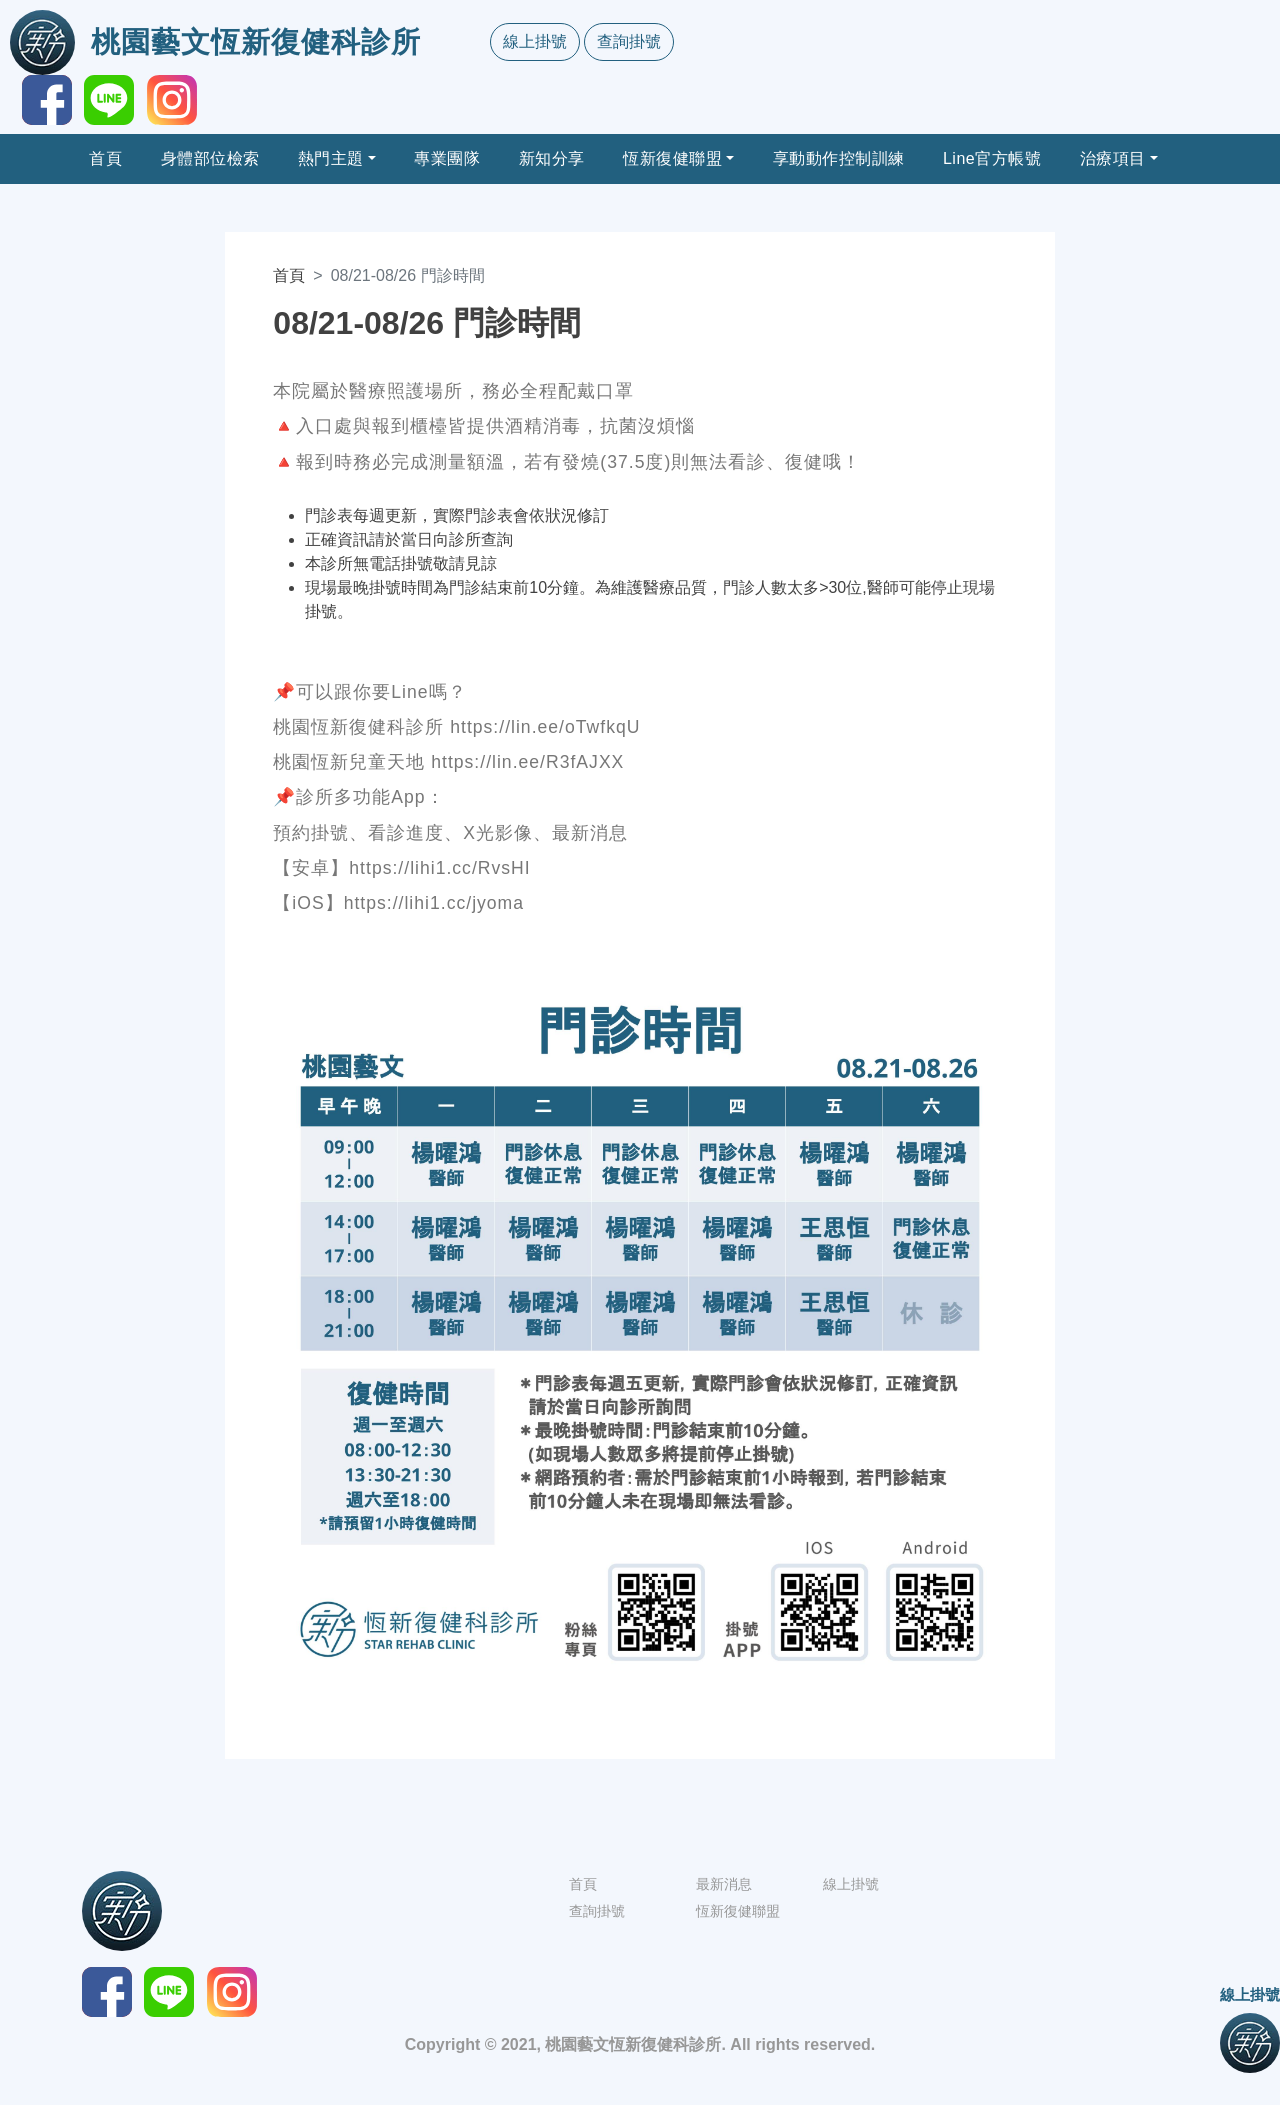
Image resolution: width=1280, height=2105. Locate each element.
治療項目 (1113, 158)
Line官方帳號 (992, 158)
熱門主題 (331, 158)
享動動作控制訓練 (839, 158)
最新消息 (724, 1884)
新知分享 (552, 158)
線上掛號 (535, 41)
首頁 (105, 158)
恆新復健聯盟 (672, 158)
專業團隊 (447, 158)
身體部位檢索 (210, 158)
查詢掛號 (629, 41)
